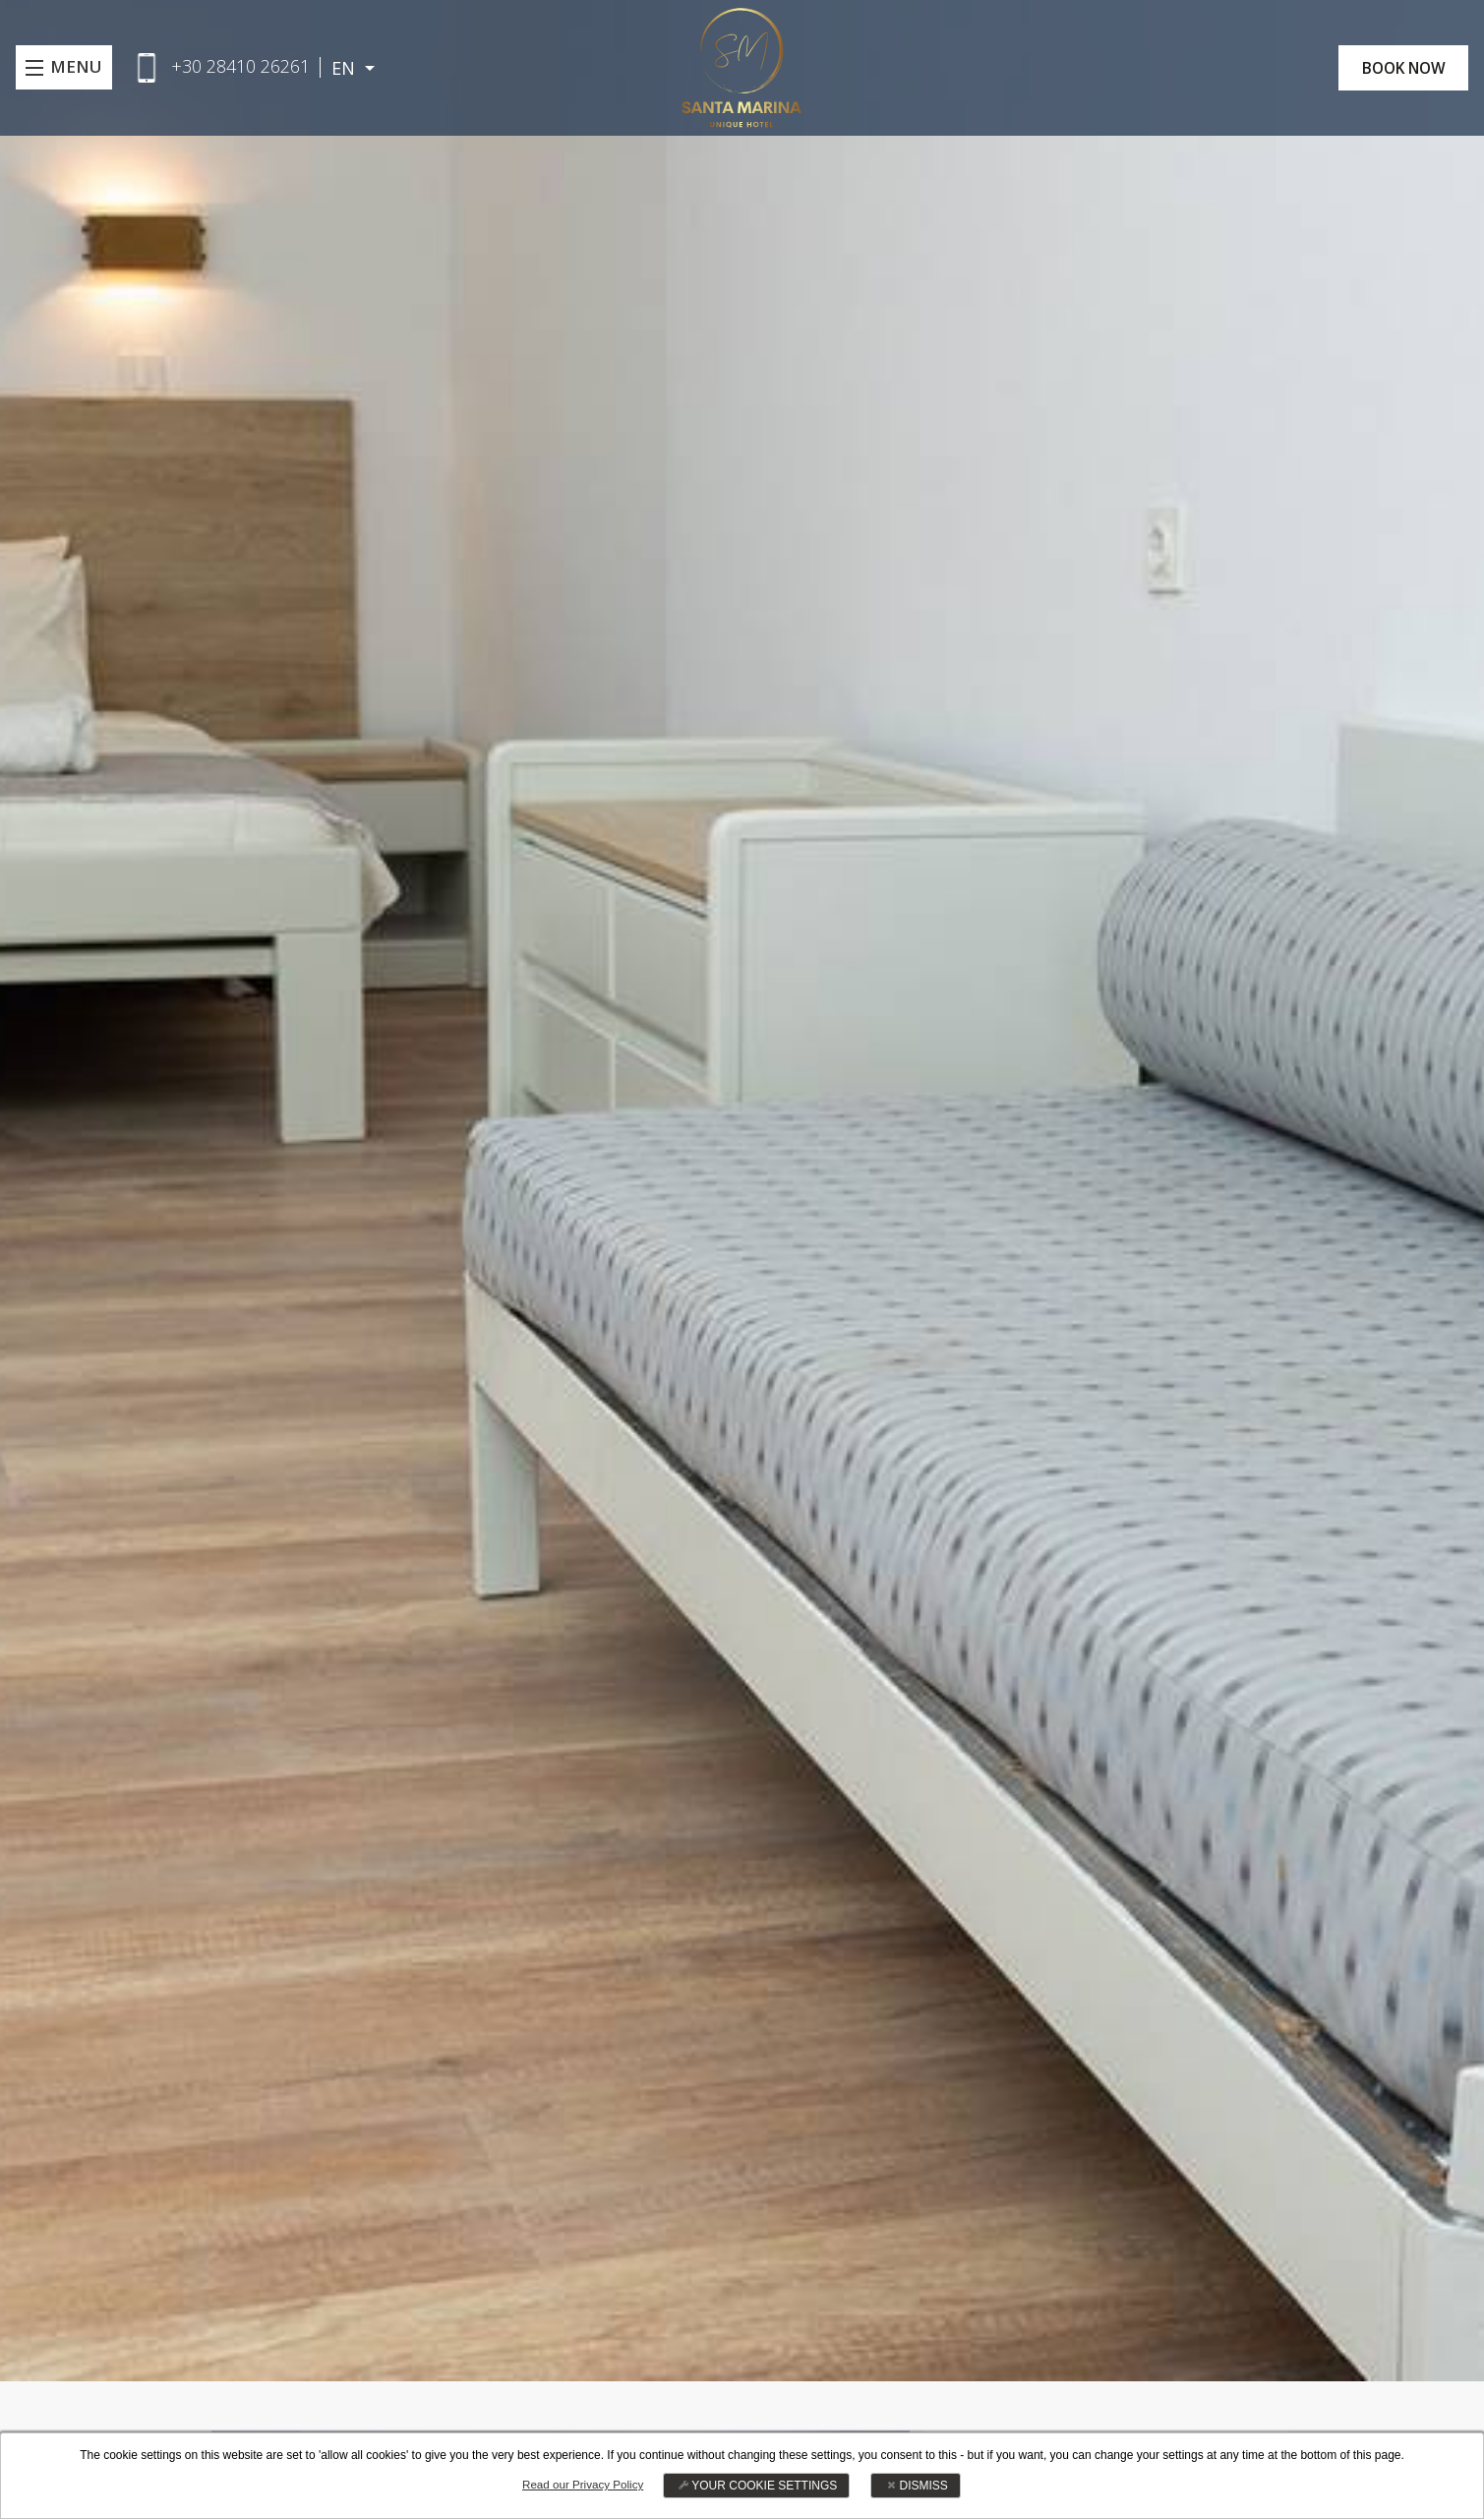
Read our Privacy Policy (583, 2484)
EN (349, 68)
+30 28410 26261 (244, 66)
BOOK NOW (1396, 68)
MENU (78, 68)
